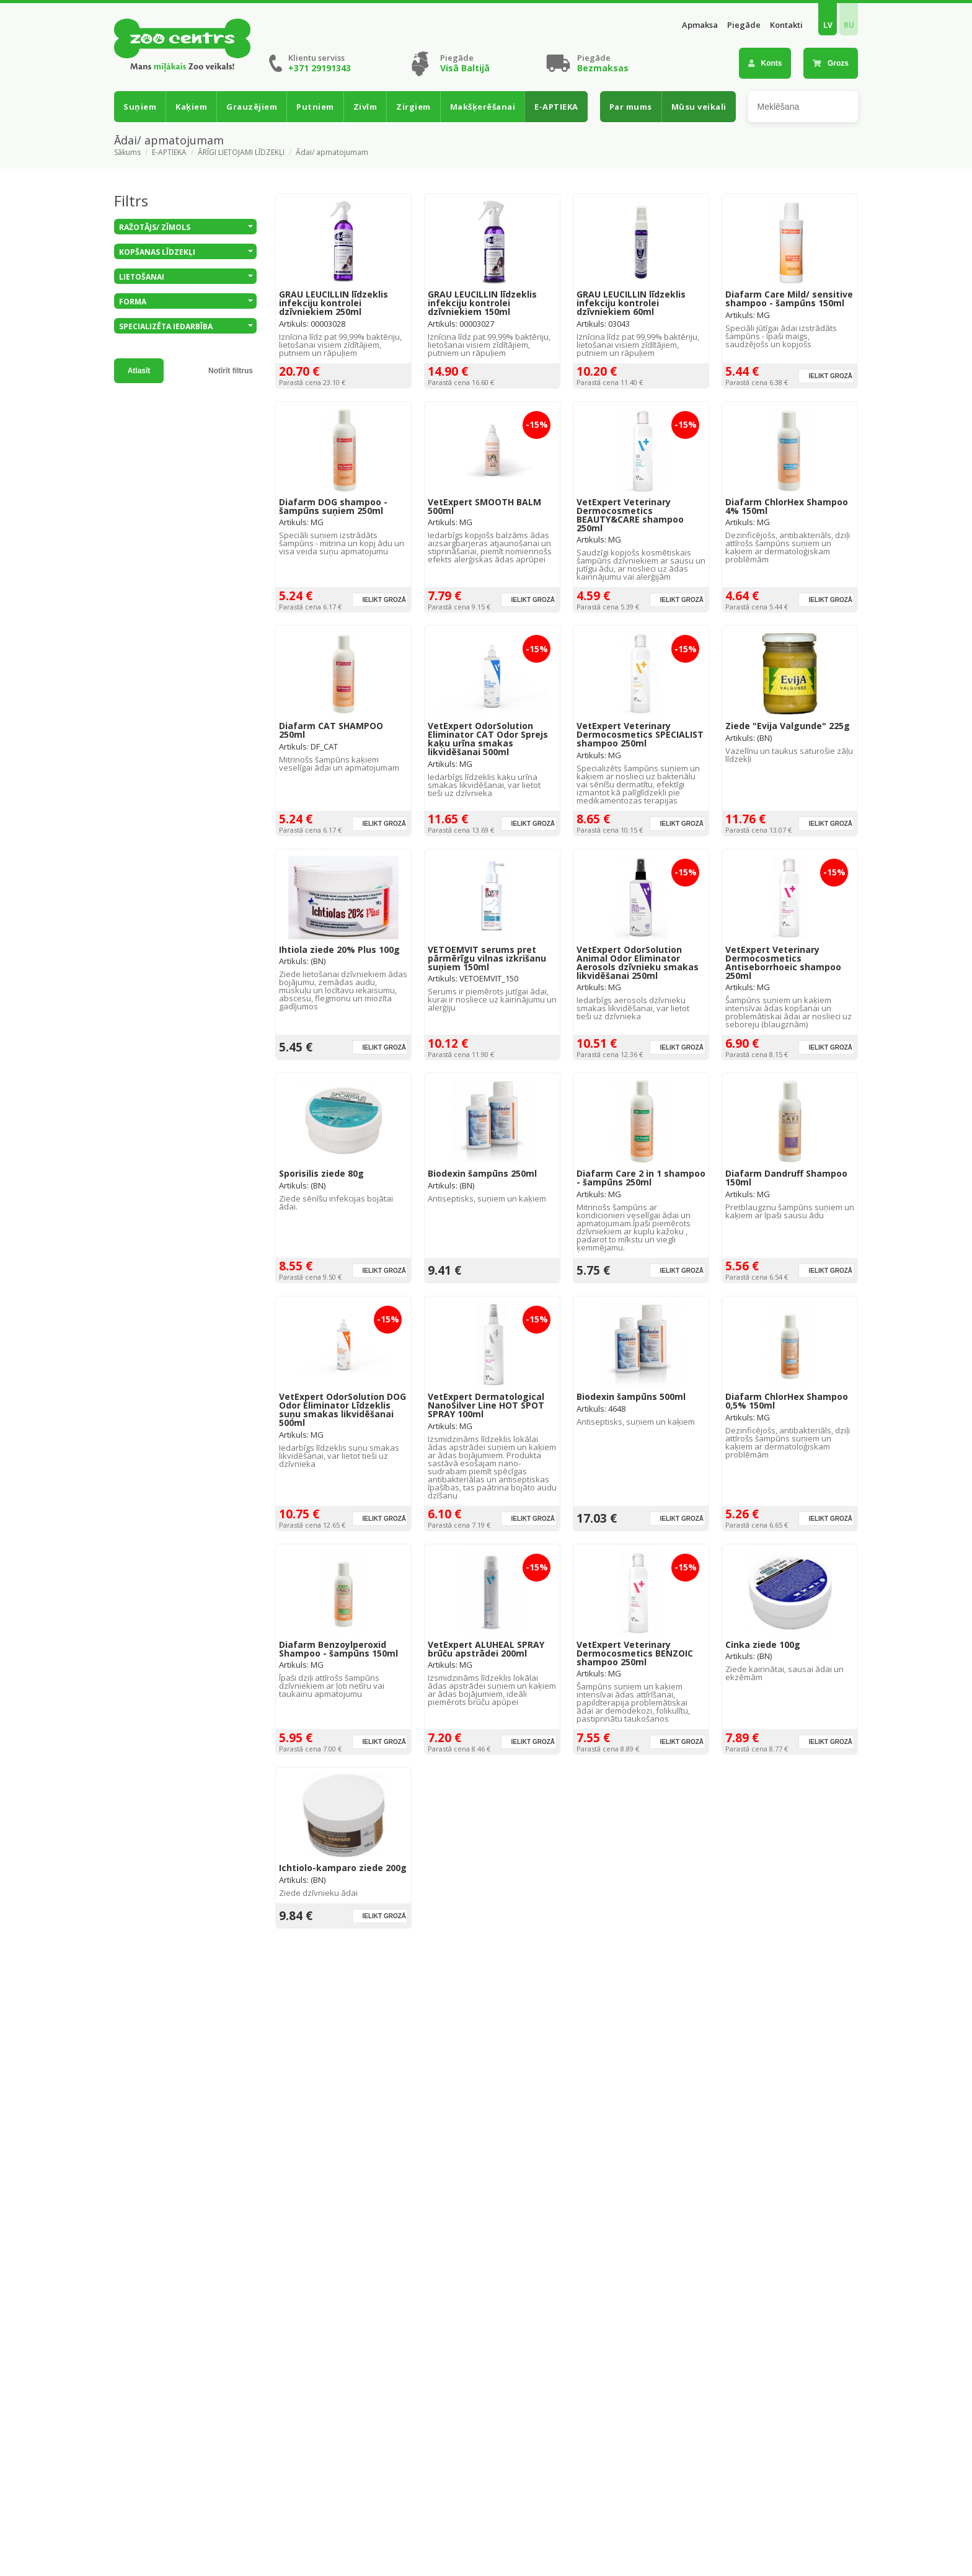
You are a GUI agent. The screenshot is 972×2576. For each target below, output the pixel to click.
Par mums (630, 106)
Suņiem (139, 106)
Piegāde (744, 25)
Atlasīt (139, 370)
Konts (765, 63)
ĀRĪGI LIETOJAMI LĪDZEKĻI (241, 152)
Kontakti (786, 25)
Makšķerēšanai (483, 106)
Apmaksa (700, 25)
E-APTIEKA (556, 106)
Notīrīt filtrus (230, 370)
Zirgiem (413, 106)
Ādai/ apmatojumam (332, 152)
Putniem (315, 106)
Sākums (127, 152)
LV (828, 25)
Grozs (831, 63)
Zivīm (365, 106)
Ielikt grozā (830, 376)
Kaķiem (191, 106)
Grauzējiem (251, 106)
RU (849, 25)
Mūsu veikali (699, 106)
